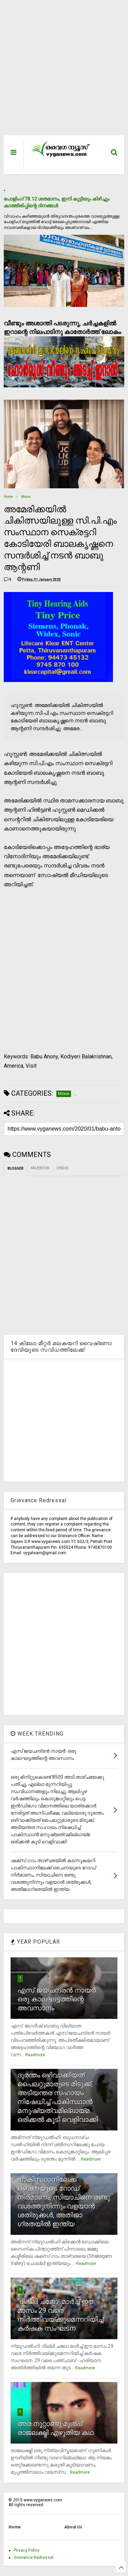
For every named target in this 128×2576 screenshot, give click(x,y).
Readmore (35, 2054)
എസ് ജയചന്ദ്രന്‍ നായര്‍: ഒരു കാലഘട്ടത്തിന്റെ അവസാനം (57, 1999)
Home (8, 497)
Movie (25, 497)
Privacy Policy (27, 2550)
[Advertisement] (60, 71)
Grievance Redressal (33, 2557)
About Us (73, 2527)
